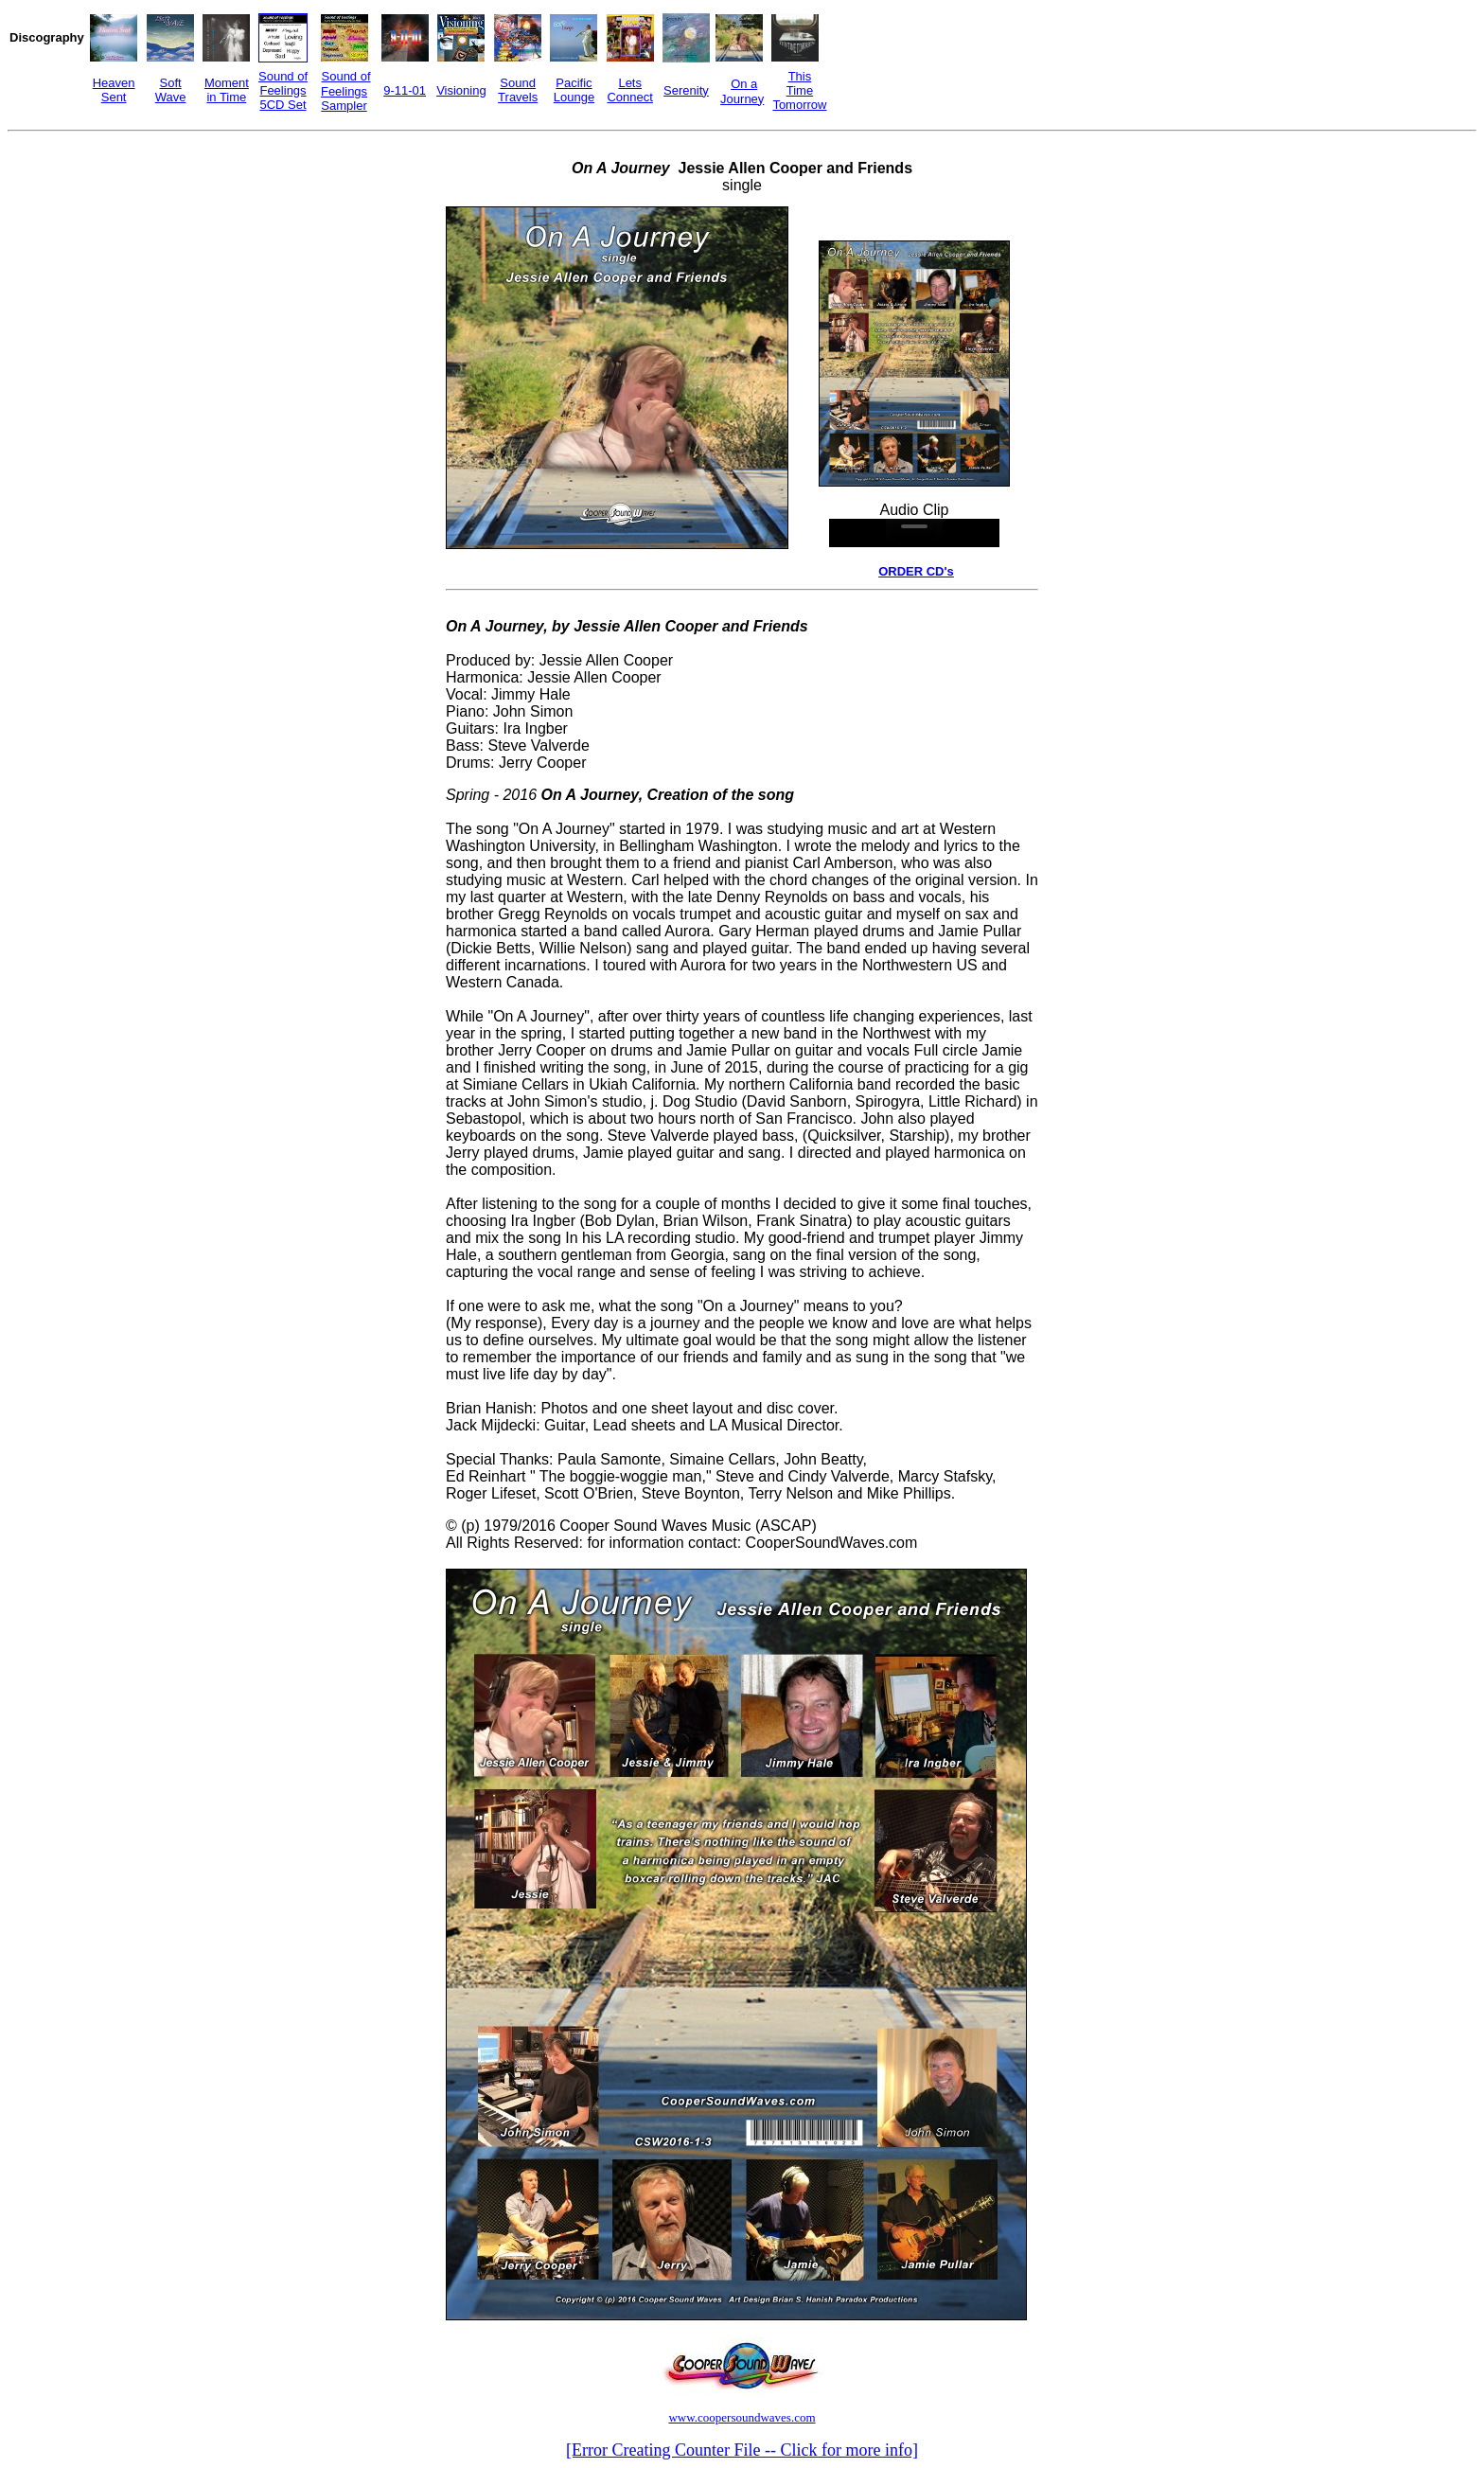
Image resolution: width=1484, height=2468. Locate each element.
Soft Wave (170, 90)
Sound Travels (518, 90)
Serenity (686, 90)
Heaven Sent (114, 90)
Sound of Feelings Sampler (346, 91)
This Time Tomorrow (799, 90)
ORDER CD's (916, 571)
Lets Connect (629, 90)
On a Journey (742, 91)
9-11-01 (404, 90)
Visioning (461, 90)
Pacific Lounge (574, 90)
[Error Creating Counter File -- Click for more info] (742, 2450)
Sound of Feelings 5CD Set (283, 90)
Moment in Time (226, 90)
